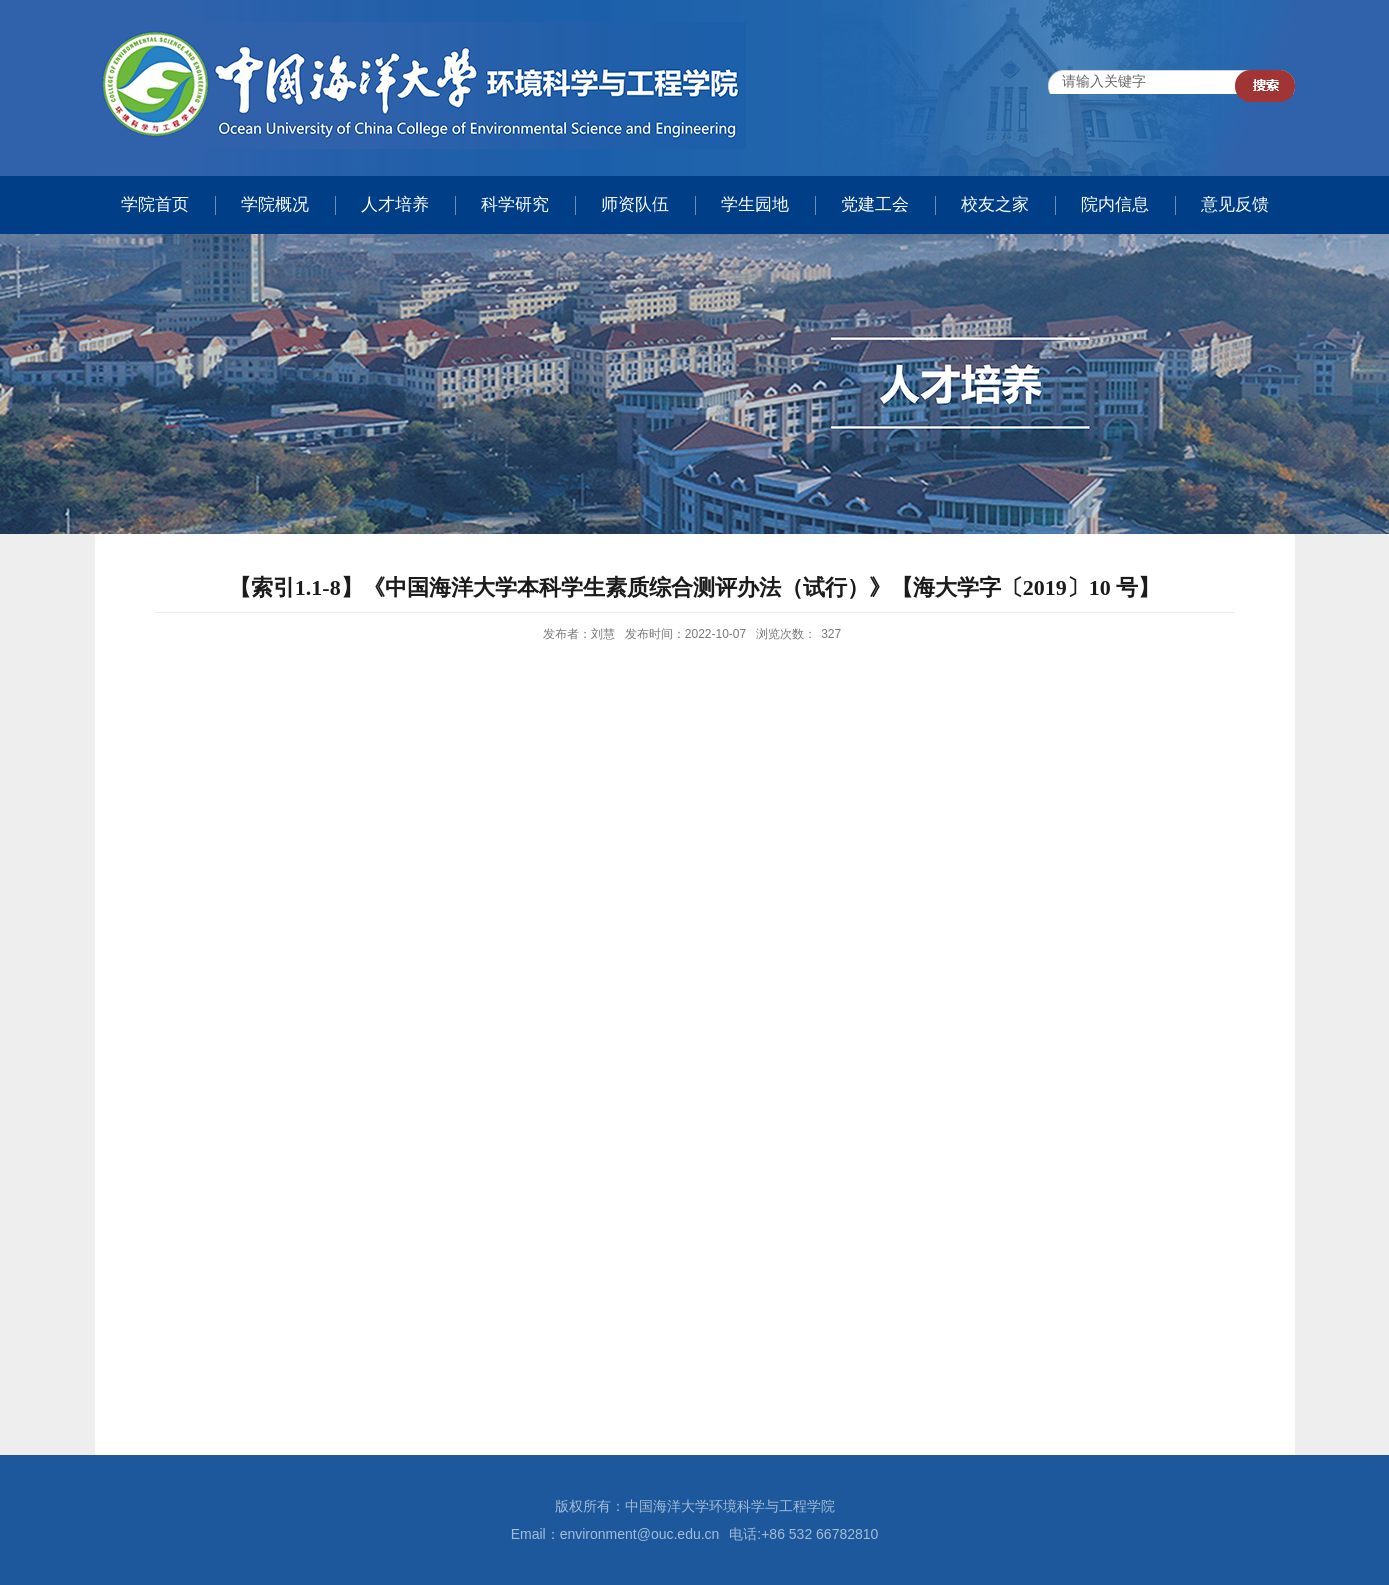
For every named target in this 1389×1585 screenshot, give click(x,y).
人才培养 (395, 204)
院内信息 (1115, 204)
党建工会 (875, 204)
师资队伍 (635, 204)
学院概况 (275, 204)
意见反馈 (1235, 204)
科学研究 (515, 204)
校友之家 (995, 204)
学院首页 (155, 204)
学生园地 (755, 204)
